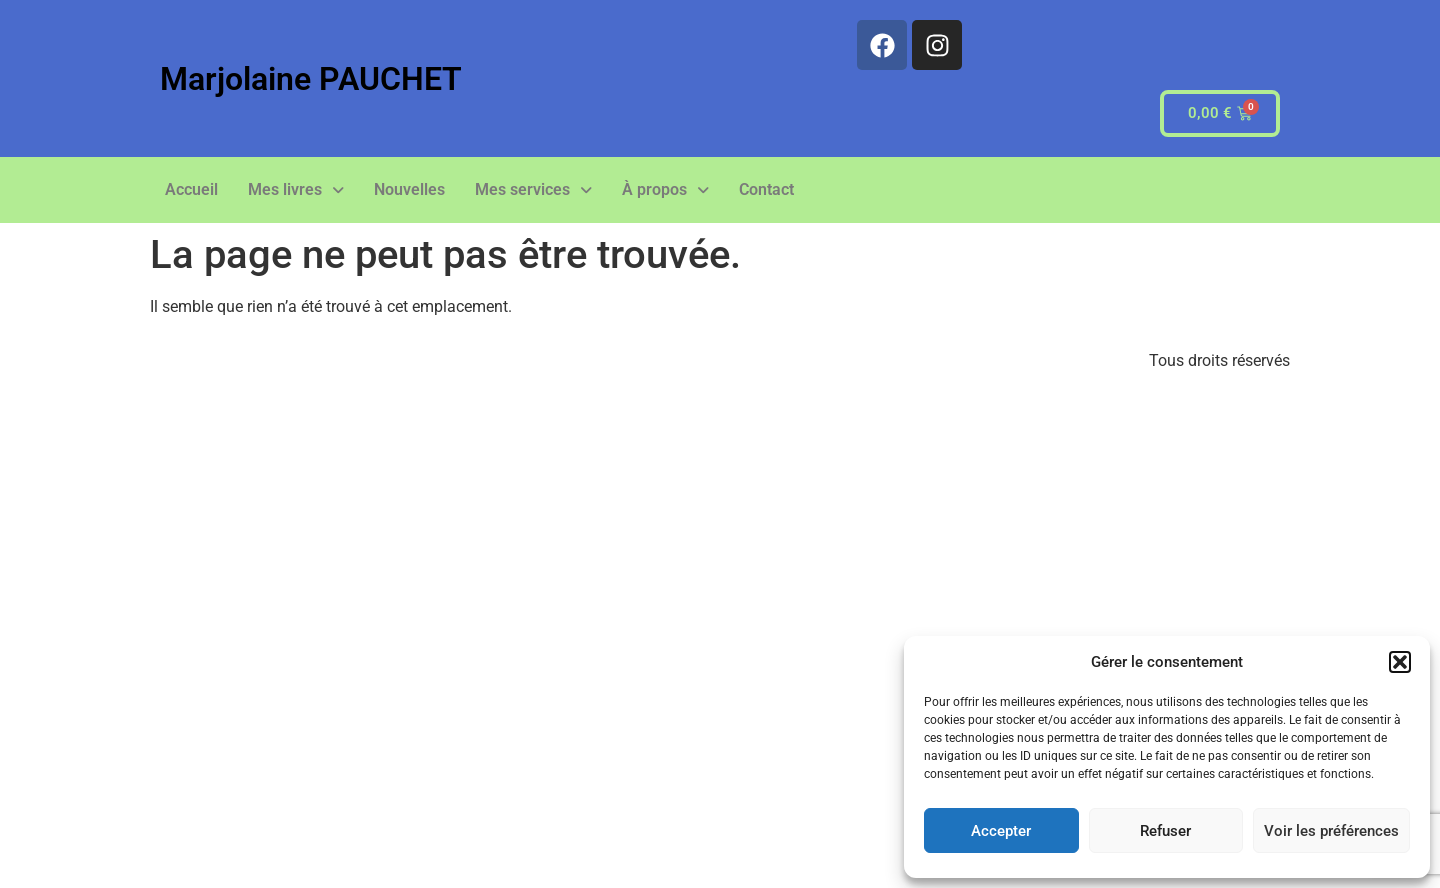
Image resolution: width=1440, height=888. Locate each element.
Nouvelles (409, 189)
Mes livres (296, 189)
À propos (665, 189)
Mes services (533, 189)
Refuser (1165, 831)
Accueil (191, 189)
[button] (1400, 662)
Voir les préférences (1331, 831)
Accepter (1001, 831)
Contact (766, 189)
